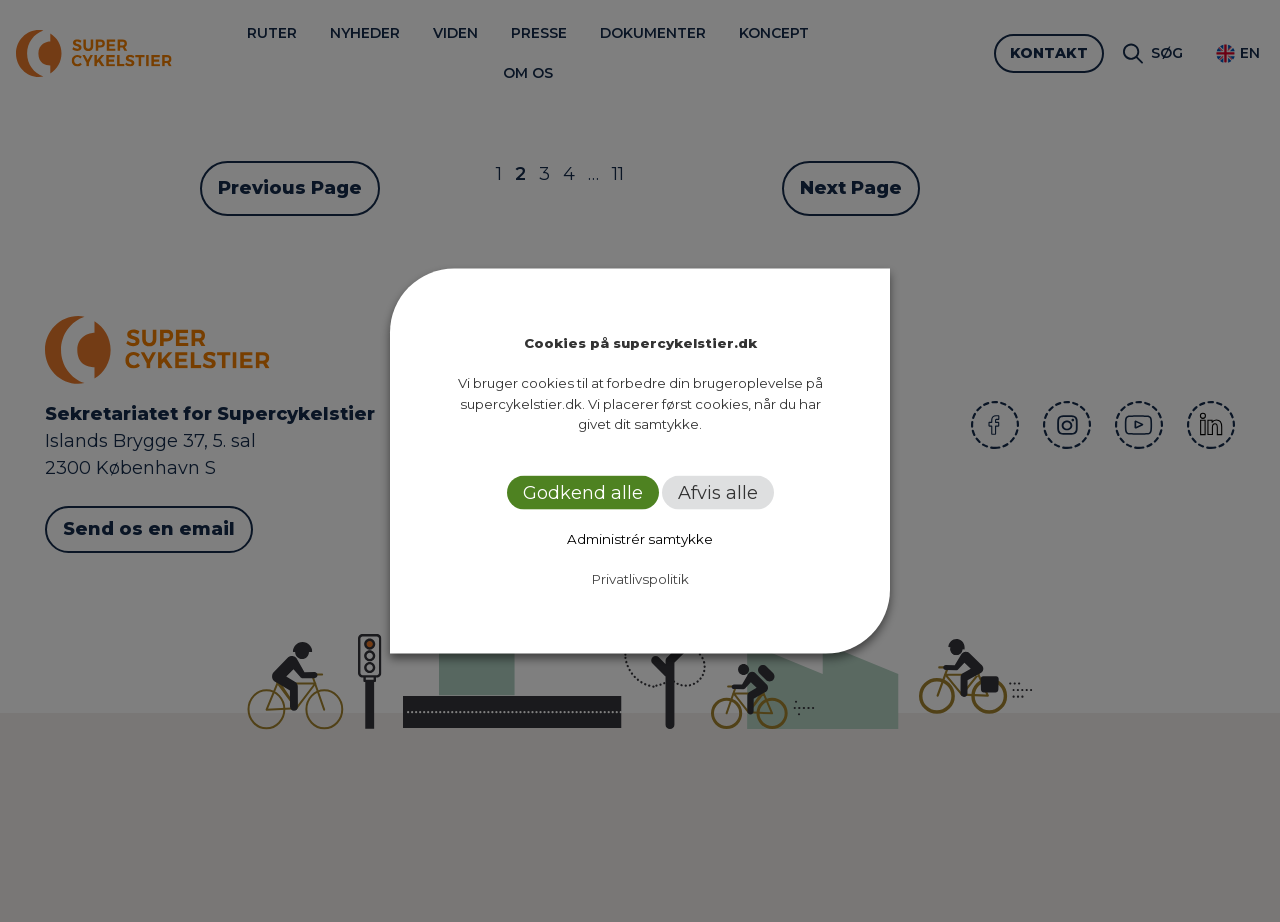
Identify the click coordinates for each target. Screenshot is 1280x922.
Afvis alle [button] (718, 492)
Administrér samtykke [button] (640, 538)
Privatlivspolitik (640, 578)
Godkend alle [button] (583, 492)
